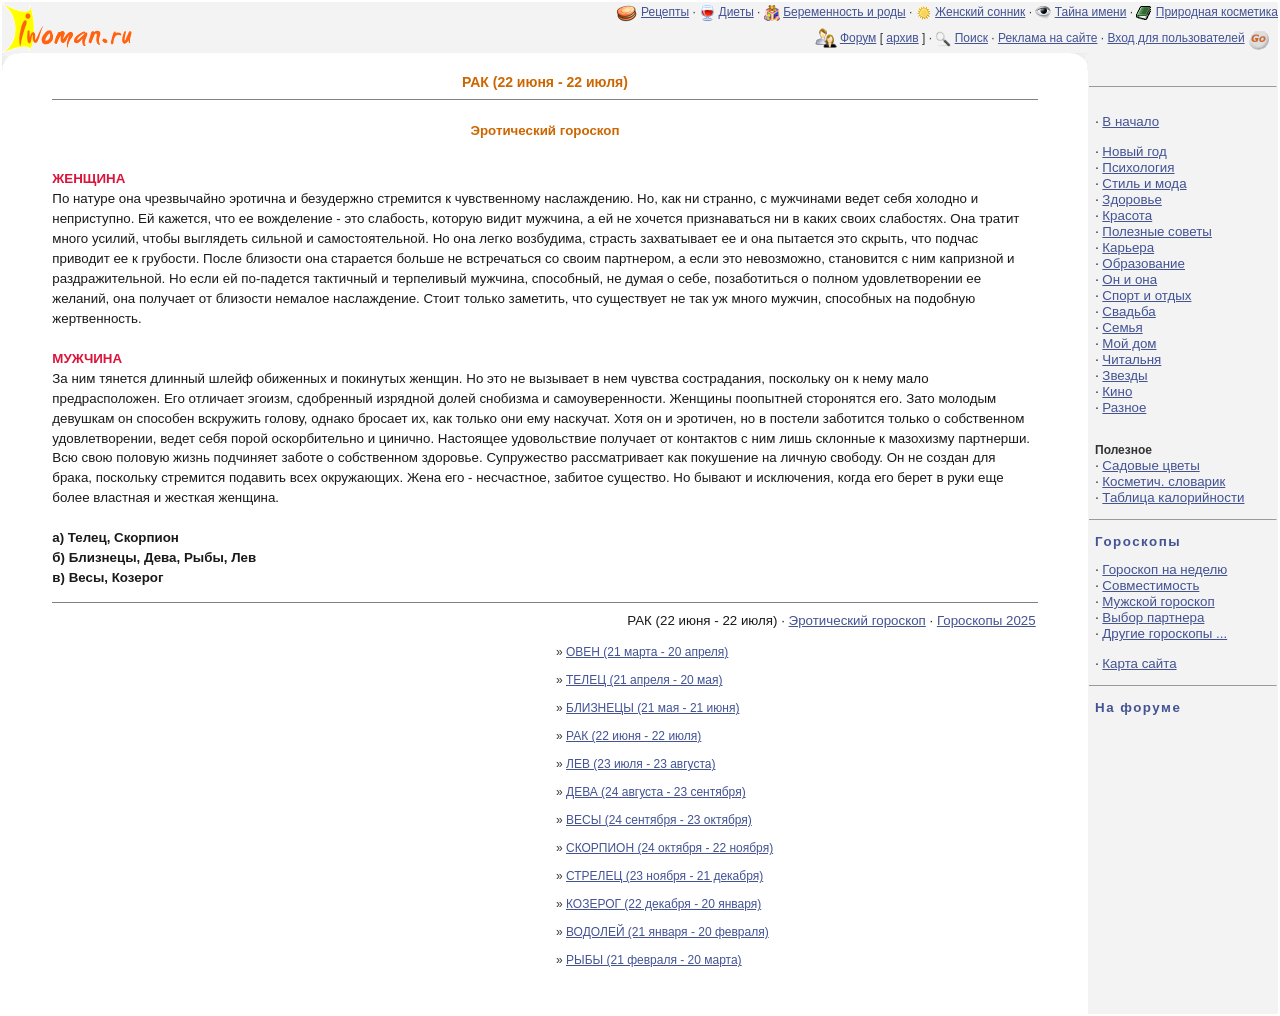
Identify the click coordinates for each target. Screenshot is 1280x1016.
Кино (1117, 391)
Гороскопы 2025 (986, 620)
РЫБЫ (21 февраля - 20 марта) (654, 960)
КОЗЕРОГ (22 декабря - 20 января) (663, 904)
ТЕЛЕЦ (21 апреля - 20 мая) (644, 680)
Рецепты (665, 12)
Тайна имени (1091, 12)
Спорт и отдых (1146, 295)
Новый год (1134, 151)
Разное (1124, 407)
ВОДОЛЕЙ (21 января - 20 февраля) (667, 932)
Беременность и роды (844, 12)
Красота (1127, 215)
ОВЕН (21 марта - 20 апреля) (647, 652)
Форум (858, 38)
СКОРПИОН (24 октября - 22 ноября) (669, 848)
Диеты (736, 12)
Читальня (1131, 359)
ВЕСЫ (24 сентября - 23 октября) (659, 820)
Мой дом (1129, 343)
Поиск (971, 38)
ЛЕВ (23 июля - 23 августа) (641, 764)
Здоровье (1132, 199)
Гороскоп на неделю (1164, 569)
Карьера (1128, 247)
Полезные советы (1157, 231)
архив (902, 38)
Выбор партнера (1153, 617)
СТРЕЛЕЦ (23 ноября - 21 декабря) (664, 876)
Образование (1143, 263)
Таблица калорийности (1173, 497)
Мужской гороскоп (1158, 601)
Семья (1122, 327)
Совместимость (1150, 585)
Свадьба (1128, 311)
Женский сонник (980, 12)
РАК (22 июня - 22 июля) (633, 736)
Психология (1138, 167)
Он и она (1129, 279)
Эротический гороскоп (857, 620)
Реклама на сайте (1048, 38)
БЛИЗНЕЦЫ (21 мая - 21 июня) (652, 708)
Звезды (1124, 375)
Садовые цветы (1150, 465)
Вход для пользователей (1190, 38)
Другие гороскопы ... (1164, 633)
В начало (1130, 121)
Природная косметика (1217, 12)
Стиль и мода (1144, 183)
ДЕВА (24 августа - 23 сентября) (656, 792)
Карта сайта (1139, 663)
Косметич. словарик (1163, 481)
